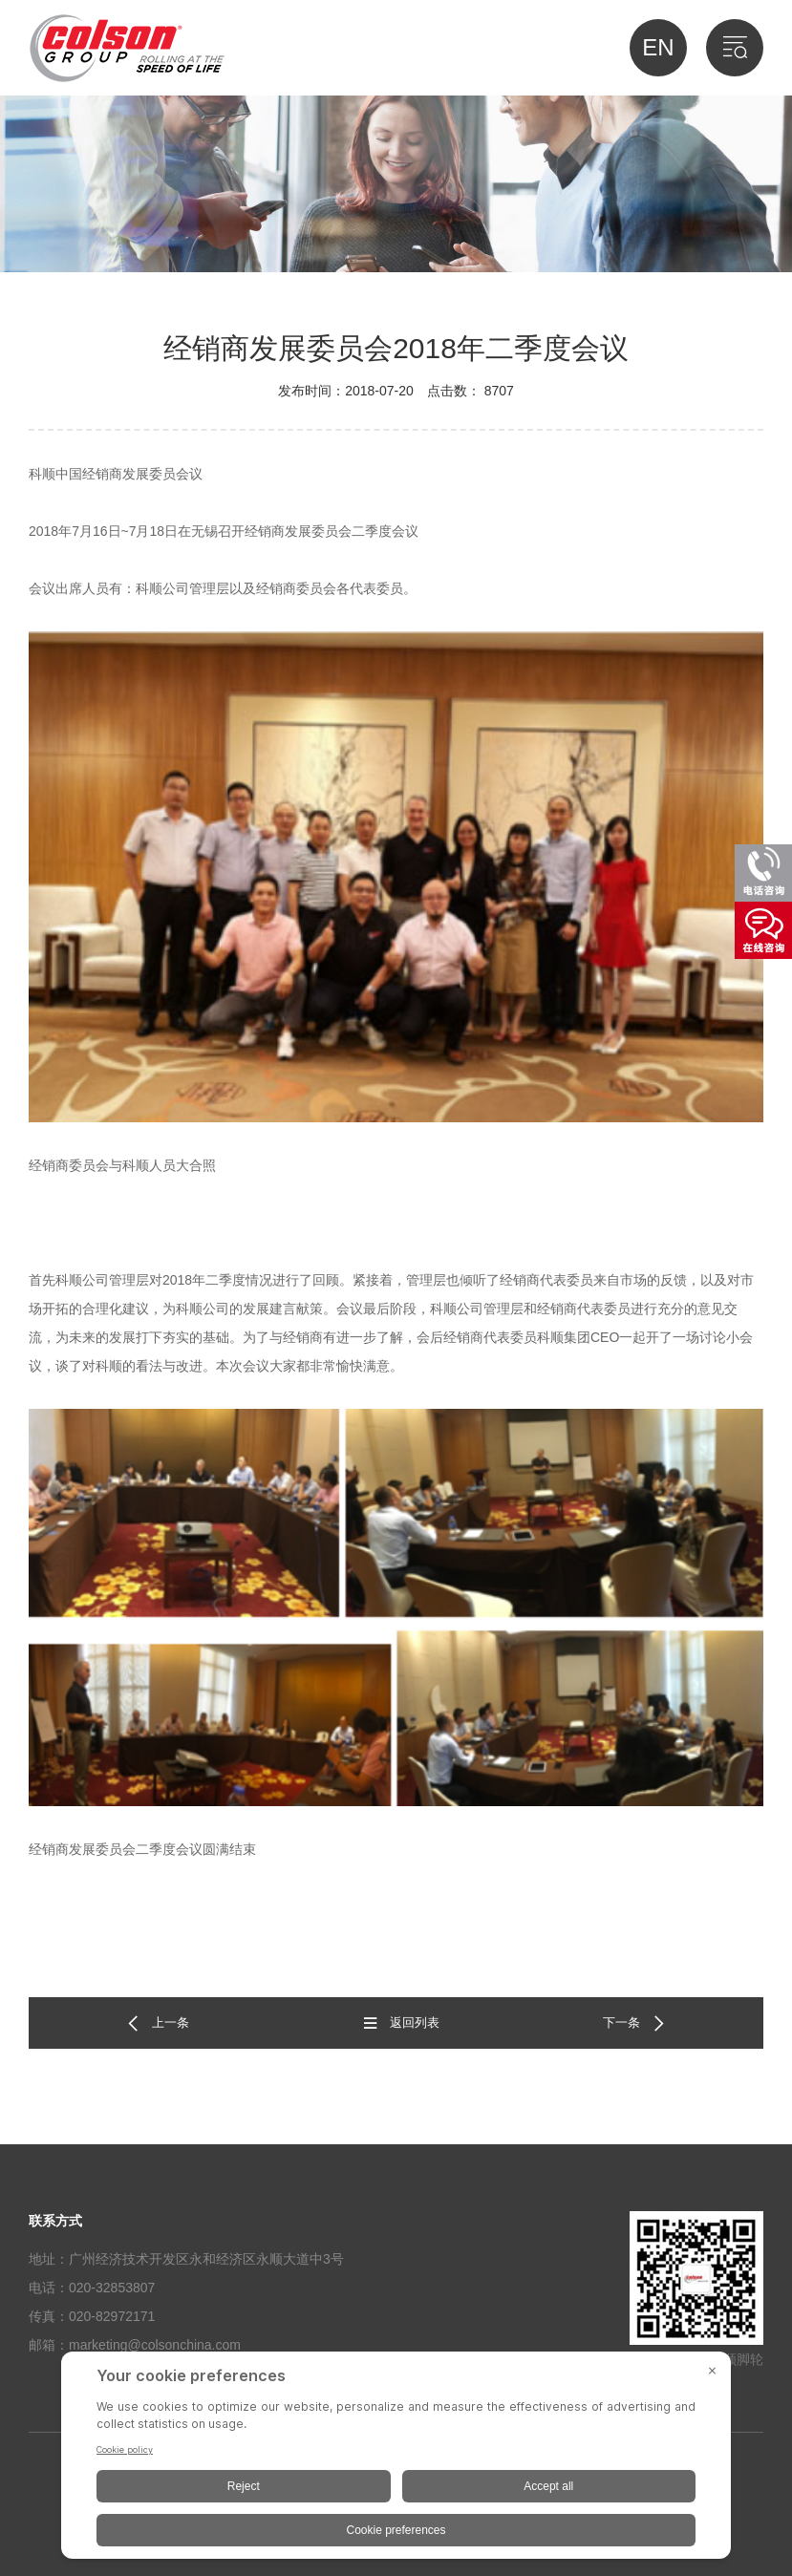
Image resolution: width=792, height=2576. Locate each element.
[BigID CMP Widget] (396, 2460)
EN (658, 47)
